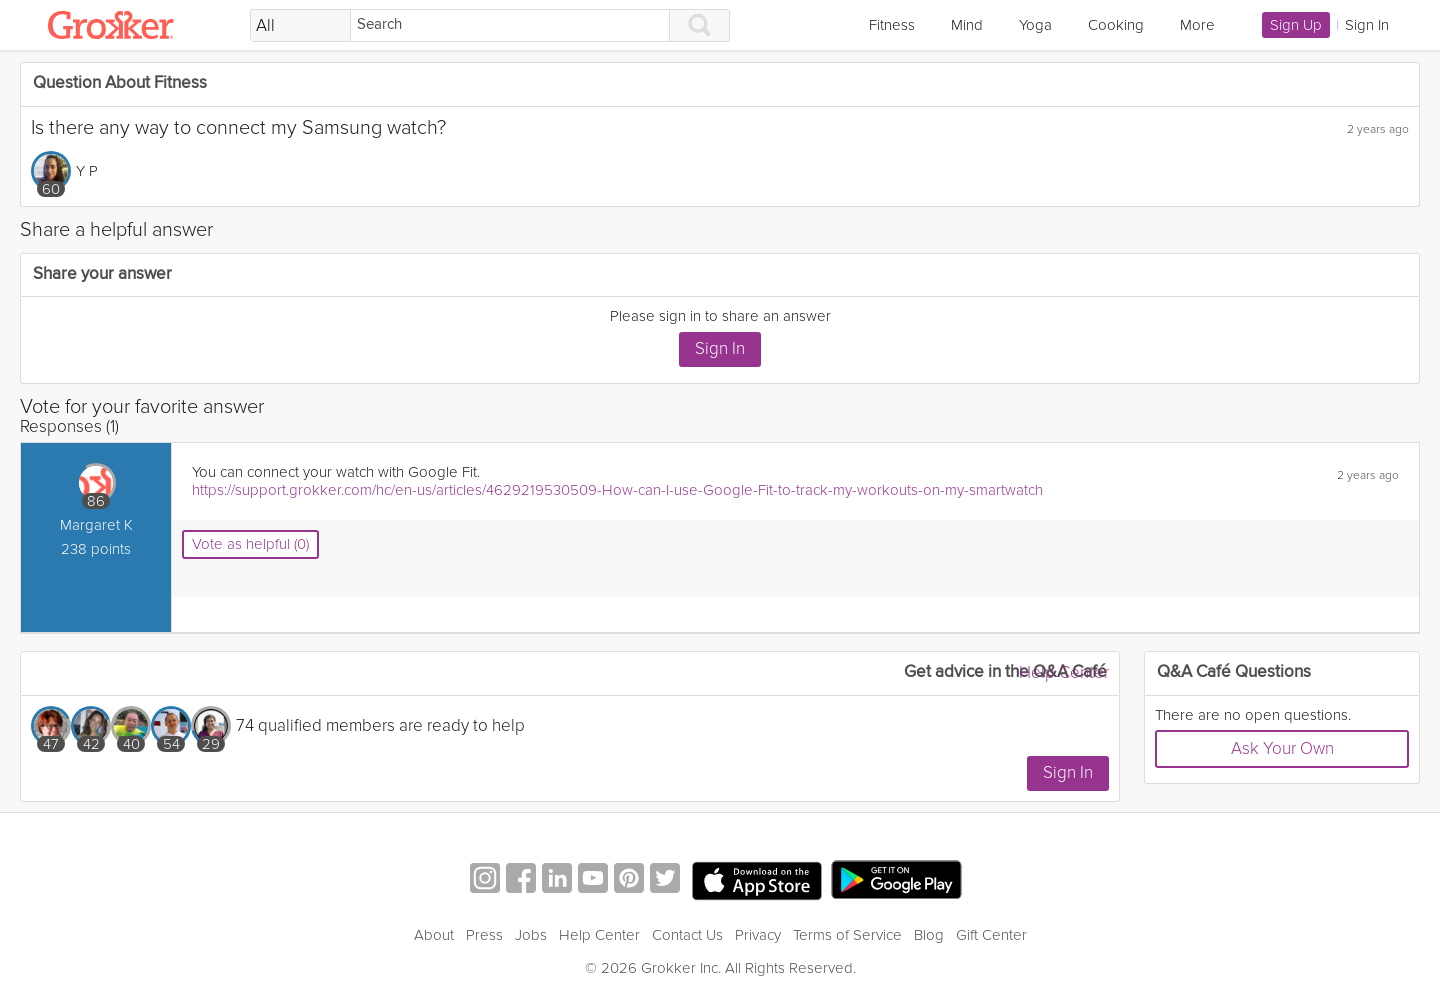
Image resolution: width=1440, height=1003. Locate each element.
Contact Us (687, 935)
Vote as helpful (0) (250, 544)
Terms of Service (847, 935)
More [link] (1197, 25)
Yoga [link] (1035, 25)
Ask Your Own (1282, 748)
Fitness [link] (892, 25)
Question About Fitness (120, 83)
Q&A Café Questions (1234, 672)
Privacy (758, 935)
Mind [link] (967, 25)
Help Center (1064, 672)
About (434, 935)
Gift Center (991, 935)
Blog (929, 935)
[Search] (510, 25)
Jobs (531, 935)
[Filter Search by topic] (300, 26)
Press (484, 935)
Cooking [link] (1116, 25)
